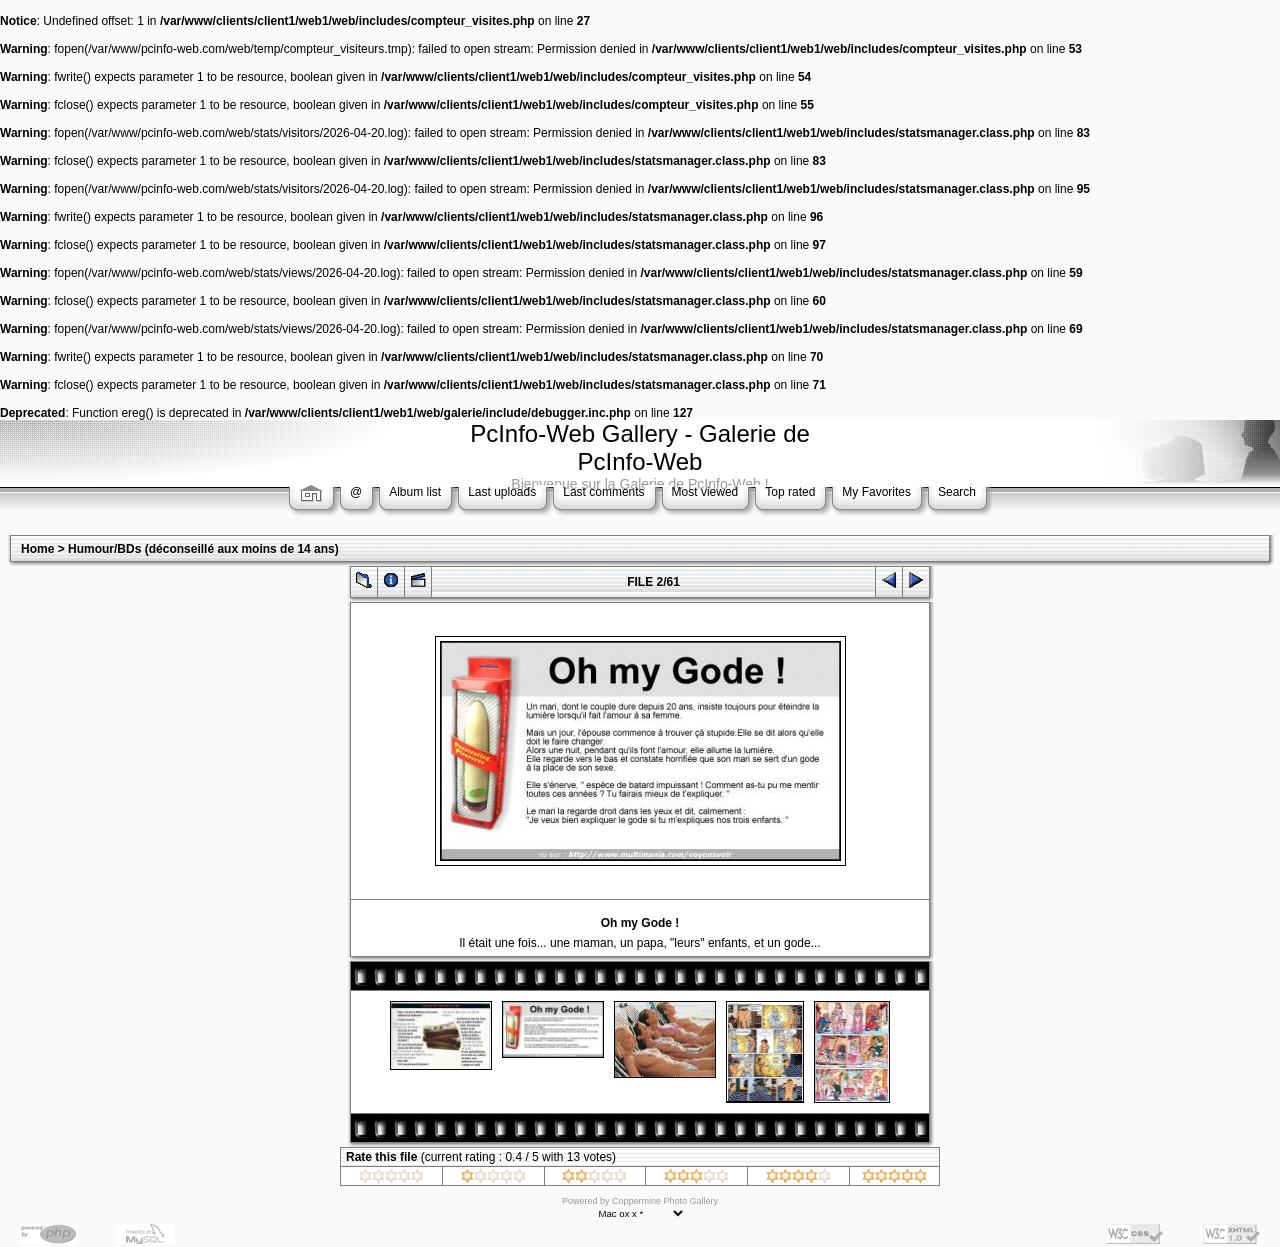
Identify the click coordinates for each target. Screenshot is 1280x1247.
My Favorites (876, 492)
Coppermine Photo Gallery (665, 1201)
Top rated (790, 492)
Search (957, 492)
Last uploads (502, 492)
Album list (415, 492)
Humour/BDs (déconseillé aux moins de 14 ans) (203, 549)
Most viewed (705, 492)
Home (37, 549)
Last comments (603, 492)
